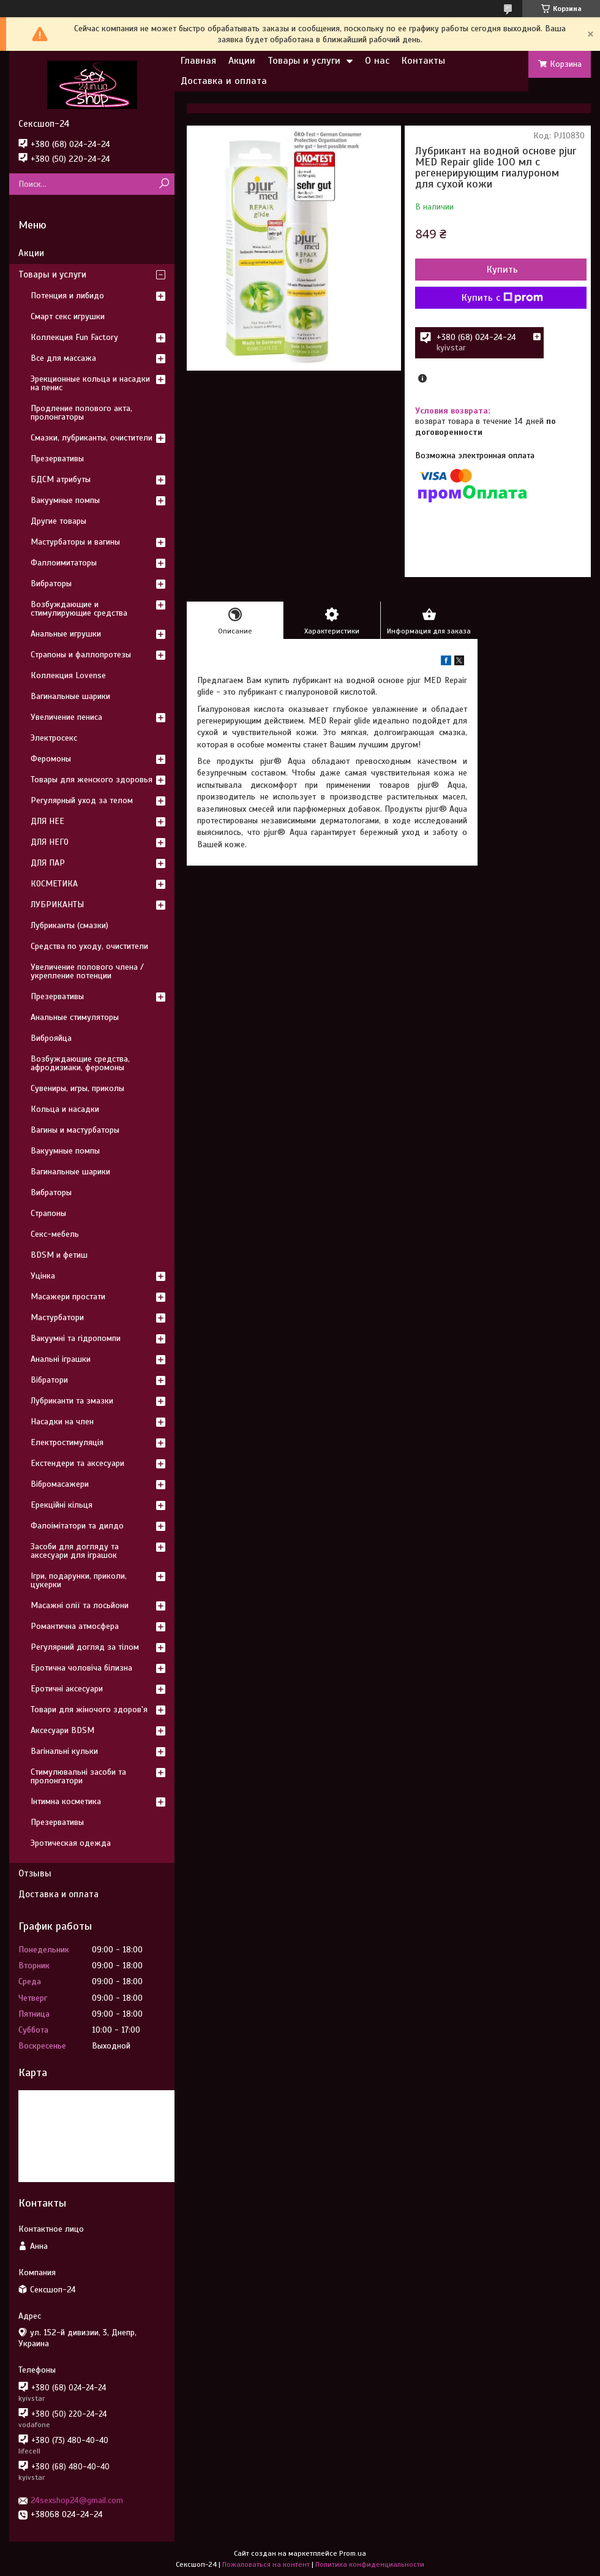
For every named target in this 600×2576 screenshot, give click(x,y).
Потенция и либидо (67, 295)
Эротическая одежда (71, 1843)
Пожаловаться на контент (266, 2564)
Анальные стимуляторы (75, 1017)
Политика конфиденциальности (369, 2564)
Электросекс (54, 738)
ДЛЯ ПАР (48, 863)
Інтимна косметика (66, 1801)
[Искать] (163, 184)
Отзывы (34, 1873)
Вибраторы (51, 583)
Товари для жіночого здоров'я (89, 1709)
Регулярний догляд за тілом (85, 1647)
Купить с (502, 298)
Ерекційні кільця (61, 1505)
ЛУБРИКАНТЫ (57, 904)
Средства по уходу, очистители (89, 946)
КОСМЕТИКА (54, 883)
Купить (502, 269)
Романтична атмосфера (75, 1626)
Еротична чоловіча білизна (81, 1668)
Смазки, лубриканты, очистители (91, 437)
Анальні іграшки (61, 1359)
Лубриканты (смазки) (69, 925)
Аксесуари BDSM (62, 1730)
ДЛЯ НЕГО (50, 842)
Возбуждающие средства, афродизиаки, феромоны (80, 1063)
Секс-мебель (55, 1234)
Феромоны (51, 759)
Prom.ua (352, 2553)
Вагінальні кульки (64, 1751)
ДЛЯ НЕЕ (47, 821)
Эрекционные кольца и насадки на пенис (90, 383)
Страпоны (48, 1213)
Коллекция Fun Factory (74, 337)
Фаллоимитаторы (64, 562)
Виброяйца (51, 1038)
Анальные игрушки (66, 634)
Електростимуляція (67, 1442)
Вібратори (49, 1380)
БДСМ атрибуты (61, 479)
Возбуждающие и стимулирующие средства (79, 608)
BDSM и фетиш (59, 1255)
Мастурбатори (57, 1317)
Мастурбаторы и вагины (75, 542)
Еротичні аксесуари (67, 1688)
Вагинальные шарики (70, 696)
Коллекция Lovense (68, 675)
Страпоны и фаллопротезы (81, 654)
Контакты (423, 61)
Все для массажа (63, 358)
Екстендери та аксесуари (77, 1463)
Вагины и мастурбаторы (75, 1130)
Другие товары (58, 521)
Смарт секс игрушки (68, 316)
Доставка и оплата (224, 81)
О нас (377, 61)
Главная (198, 61)
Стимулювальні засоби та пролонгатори (78, 1776)
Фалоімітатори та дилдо (77, 1525)
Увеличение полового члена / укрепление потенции (87, 971)
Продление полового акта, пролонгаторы (81, 412)
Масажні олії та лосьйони (80, 1605)
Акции (241, 61)
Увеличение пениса (66, 717)
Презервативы (57, 458)
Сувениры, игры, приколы (77, 1088)
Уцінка (43, 1276)
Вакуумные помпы (65, 500)
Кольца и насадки (65, 1109)
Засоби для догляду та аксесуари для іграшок (75, 1550)
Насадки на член (62, 1421)
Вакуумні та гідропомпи (76, 1338)
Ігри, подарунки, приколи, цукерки (79, 1580)
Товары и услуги (304, 61)
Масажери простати (68, 1296)
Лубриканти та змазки (72, 1401)
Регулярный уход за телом (82, 800)
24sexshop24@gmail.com (77, 2500)
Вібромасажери (60, 1484)
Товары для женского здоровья (91, 779)
